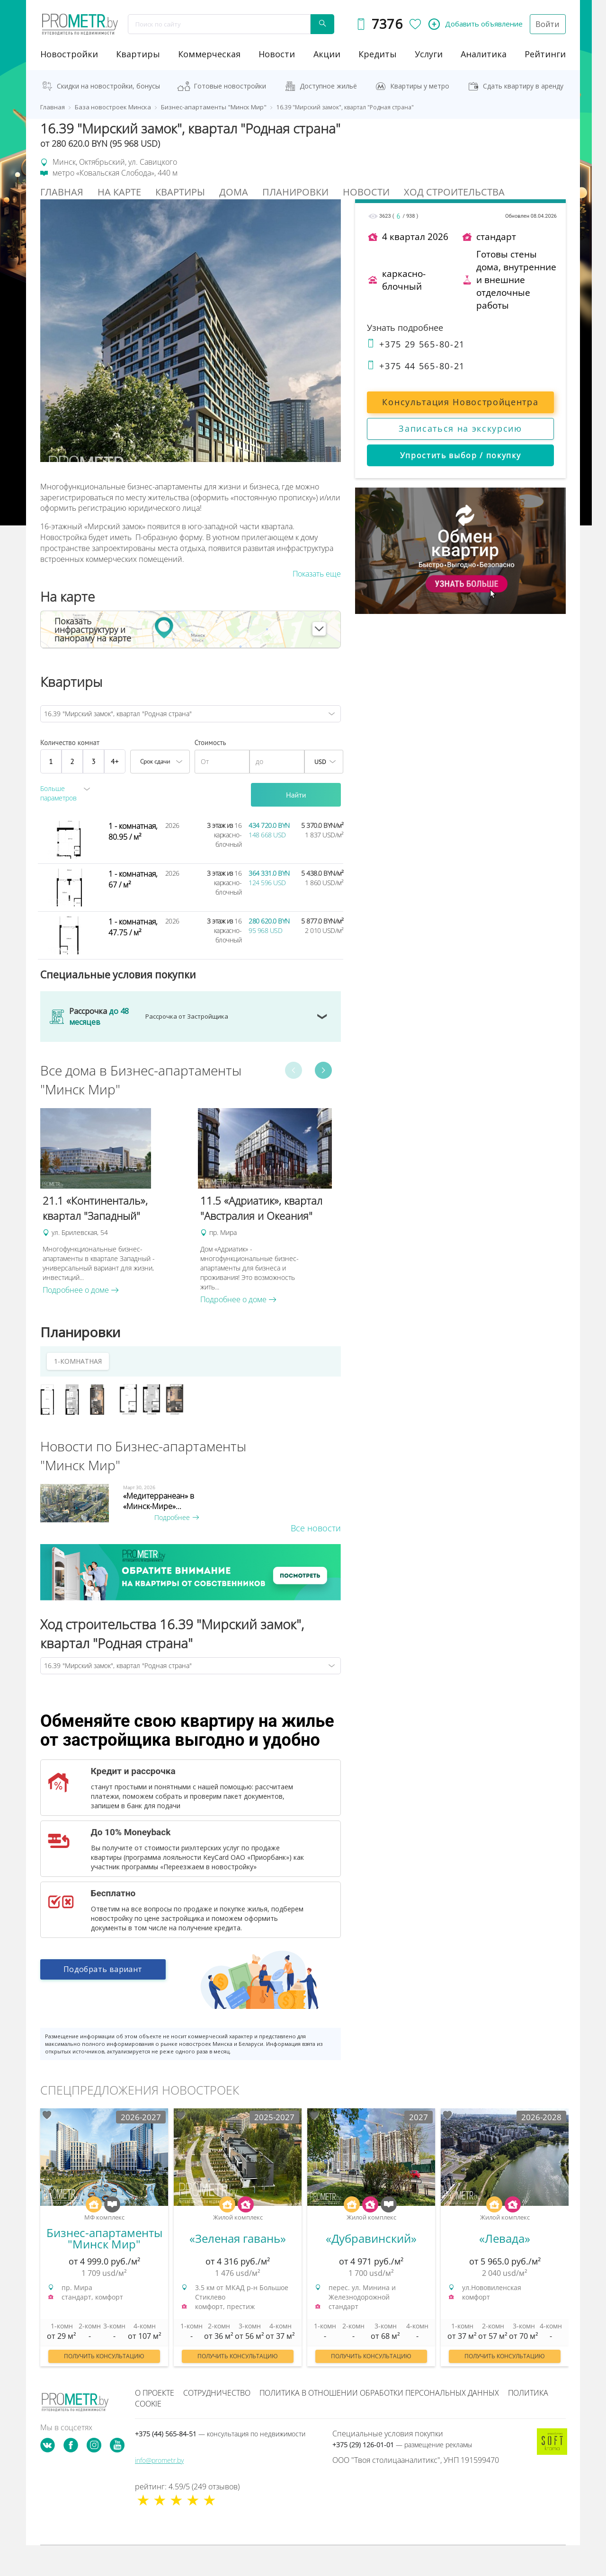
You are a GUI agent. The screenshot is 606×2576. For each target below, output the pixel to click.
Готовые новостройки (230, 85)
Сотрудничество (216, 2393)
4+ (115, 761)
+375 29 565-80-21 (416, 344)
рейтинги (545, 54)
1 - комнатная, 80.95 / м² (132, 831)
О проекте (154, 2393)
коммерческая (209, 54)
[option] (114, 1202)
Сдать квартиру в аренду (523, 85)
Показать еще (317, 573)
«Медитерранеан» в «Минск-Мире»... (158, 1501)
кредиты (377, 54)
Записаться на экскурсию (460, 428)
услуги (429, 54)
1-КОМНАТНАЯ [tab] (78, 1361)
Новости (366, 192)
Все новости (316, 1528)
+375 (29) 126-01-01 (402, 2444)
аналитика (484, 54)
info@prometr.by (159, 2460)
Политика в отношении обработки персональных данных (379, 2393)
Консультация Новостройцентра (460, 402)
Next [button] (323, 1070)
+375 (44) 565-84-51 (220, 2433)
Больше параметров (58, 793)
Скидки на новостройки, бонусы (108, 85)
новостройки (69, 54)
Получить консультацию (104, 2356)
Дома (233, 192)
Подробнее (176, 1517)
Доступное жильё (328, 85)
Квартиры (138, 54)
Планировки (295, 192)
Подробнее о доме (81, 1290)
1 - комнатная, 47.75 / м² (132, 927)
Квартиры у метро (419, 85)
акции (326, 54)
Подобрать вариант (103, 1971)
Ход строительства (454, 192)
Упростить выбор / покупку (460, 455)
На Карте (119, 192)
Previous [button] (293, 1070)
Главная (61, 192)
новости (276, 54)
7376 (386, 24)
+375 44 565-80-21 (416, 366)
